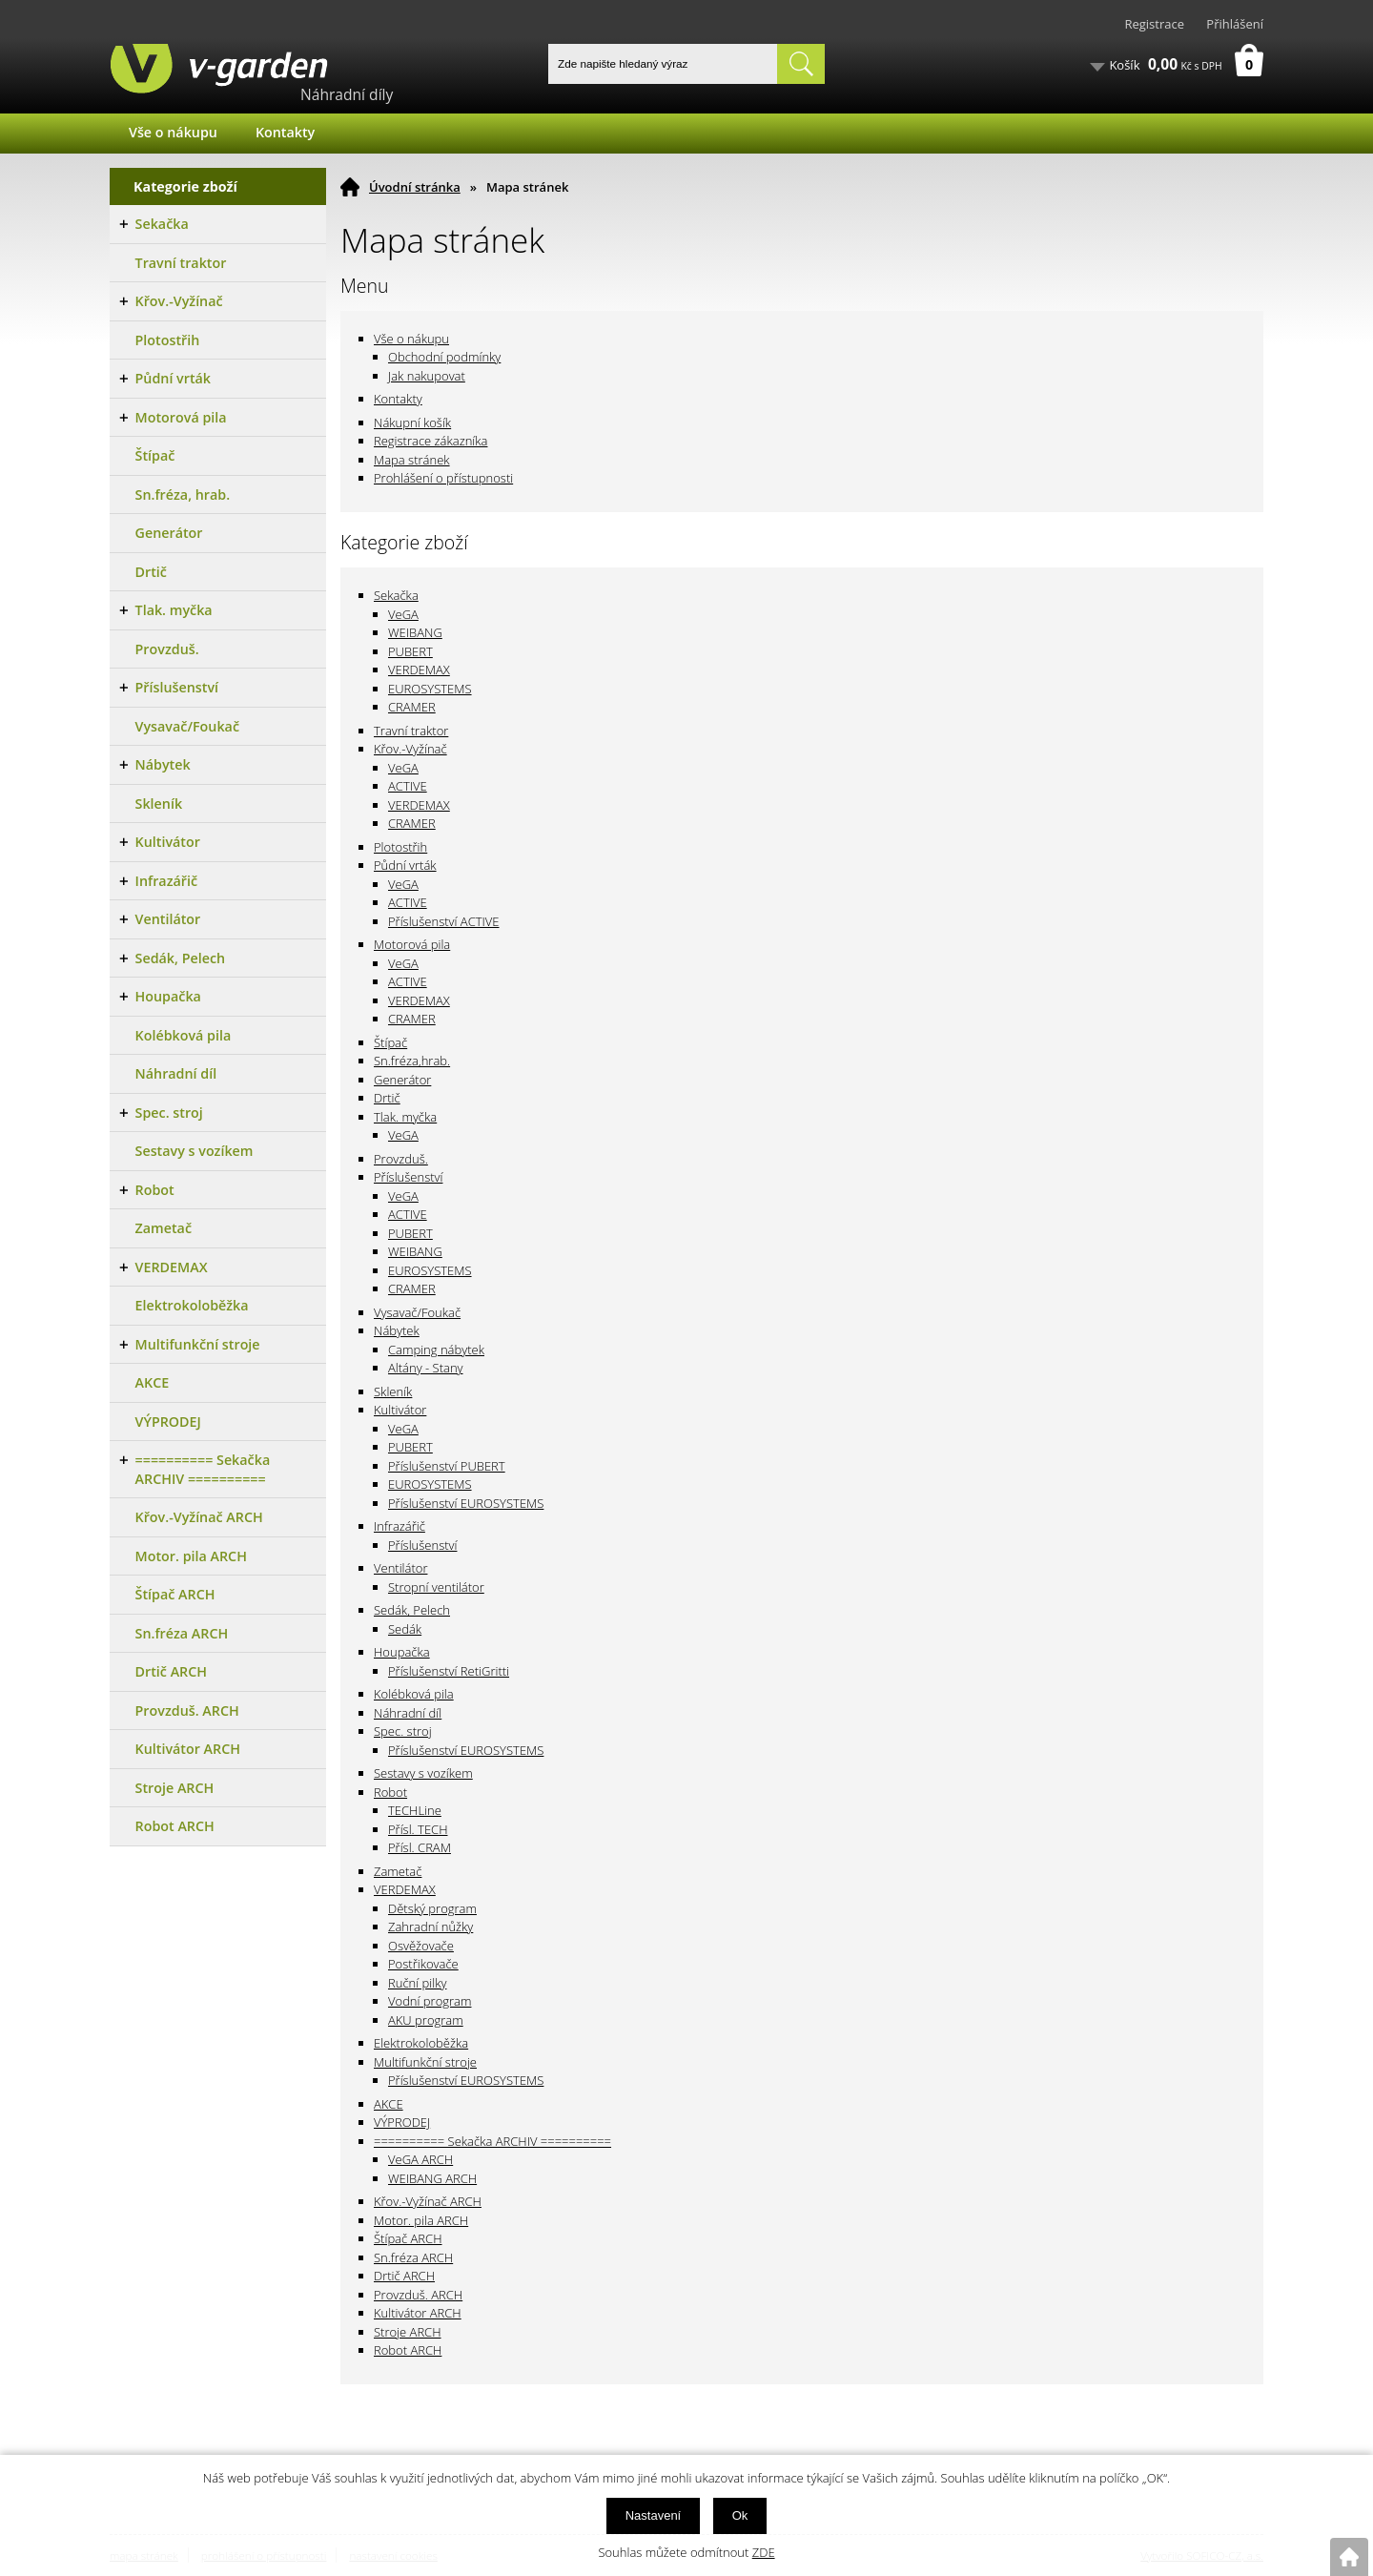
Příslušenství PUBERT (446, 1465)
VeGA (403, 614)
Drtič (387, 1097)
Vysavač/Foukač (417, 1312)
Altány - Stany (425, 1367)
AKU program (425, 2020)
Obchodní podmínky (444, 356)
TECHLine (414, 1810)
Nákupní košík (412, 422)
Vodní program (429, 2000)
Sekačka (396, 595)
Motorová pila (412, 944)
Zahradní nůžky (430, 1926)
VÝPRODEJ (402, 2122)
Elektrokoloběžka (421, 2042)
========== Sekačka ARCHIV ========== (492, 2141)
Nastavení (653, 2515)
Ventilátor (400, 1568)
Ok (740, 2515)
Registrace (1154, 23)
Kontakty (285, 132)
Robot (390, 1792)
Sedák (404, 1629)
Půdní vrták (405, 865)
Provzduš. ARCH (418, 2294)
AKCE (388, 2103)
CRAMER (412, 706)
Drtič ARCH (404, 2275)
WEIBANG (415, 632)
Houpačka (402, 1651)
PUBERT (410, 651)
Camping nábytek (436, 1349)
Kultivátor (400, 1409)
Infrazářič (399, 1526)
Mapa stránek (412, 459)
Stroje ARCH (407, 2331)
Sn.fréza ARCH (413, 2257)
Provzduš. (401, 1158)
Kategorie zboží (185, 186)
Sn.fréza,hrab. (412, 1060)
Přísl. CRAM (419, 1847)
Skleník (393, 1391)
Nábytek (397, 1330)
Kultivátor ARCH (417, 2312)
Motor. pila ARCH (421, 2220)
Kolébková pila (414, 1693)
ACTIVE (407, 785)
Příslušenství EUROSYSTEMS (465, 1503)
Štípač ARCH (408, 2238)
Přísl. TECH (418, 1829)
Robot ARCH (407, 2350)
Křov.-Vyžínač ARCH (428, 2201)
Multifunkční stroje (425, 2062)
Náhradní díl (407, 1712)
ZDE (763, 2552)
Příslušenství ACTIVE (444, 921)
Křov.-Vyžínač (410, 748)
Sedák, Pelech (412, 1609)
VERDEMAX (419, 669)
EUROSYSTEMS (430, 688)
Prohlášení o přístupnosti (443, 477)
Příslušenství (408, 1176)
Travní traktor (411, 730)
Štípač (390, 1042)
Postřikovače (423, 1963)
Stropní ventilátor (436, 1587)
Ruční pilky (417, 1982)
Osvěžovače (421, 1945)
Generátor (402, 1079)
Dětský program (432, 1908)
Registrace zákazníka (430, 440)
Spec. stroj (403, 1731)
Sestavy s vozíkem (423, 1773)
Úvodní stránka (415, 187)
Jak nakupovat (426, 375)
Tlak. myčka (405, 1116)
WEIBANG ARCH (432, 2178)
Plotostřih (400, 846)
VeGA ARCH (420, 2159)
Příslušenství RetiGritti (448, 1671)
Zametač (397, 1871)
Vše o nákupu (173, 132)
